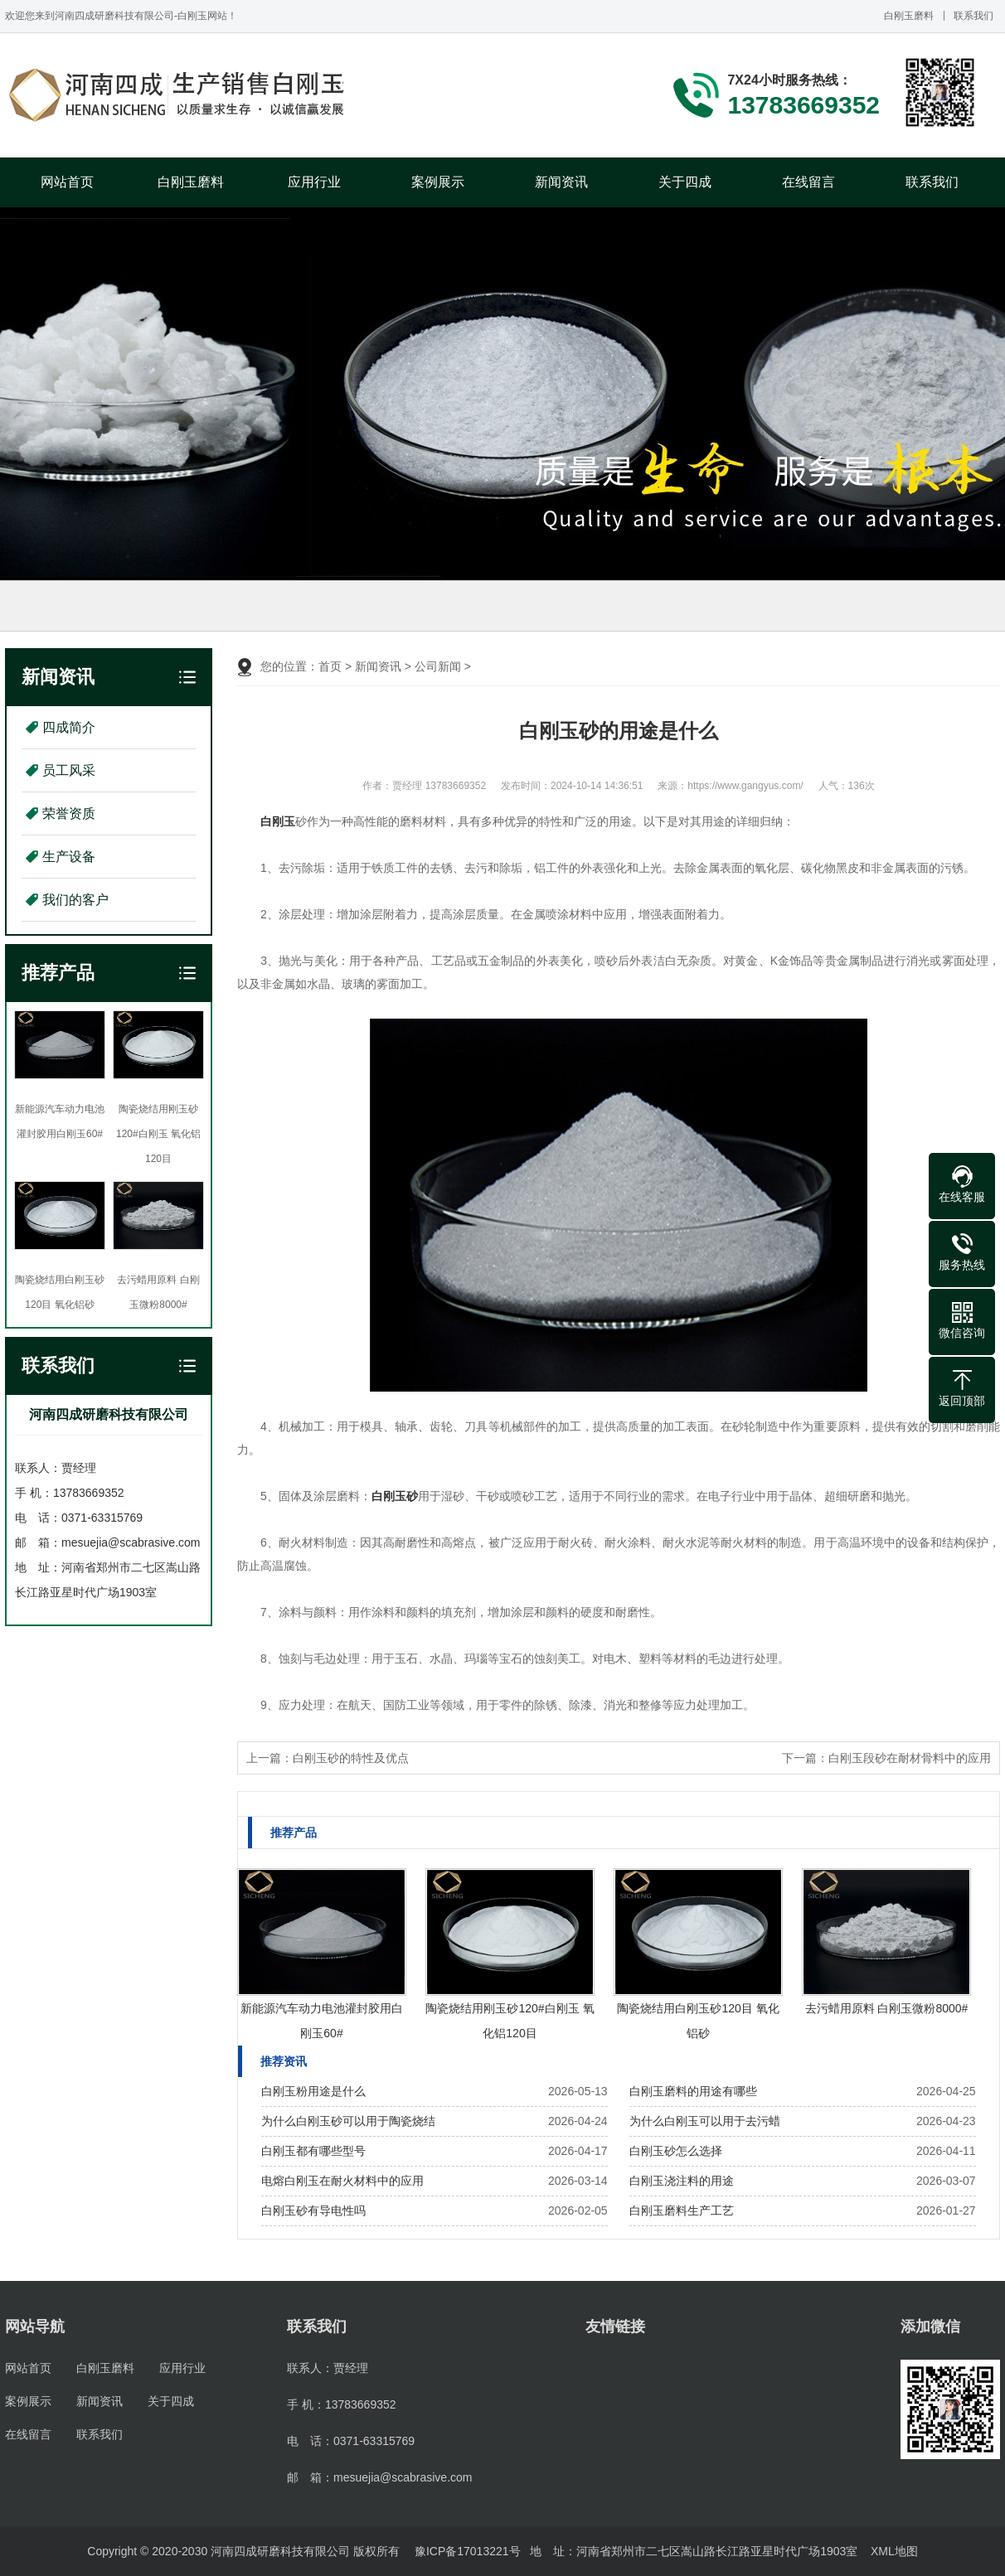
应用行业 (314, 182)
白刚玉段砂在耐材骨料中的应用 (909, 1758)
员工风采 (68, 770)
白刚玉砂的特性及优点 (351, 1758)
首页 (330, 666)
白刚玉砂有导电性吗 (313, 2210)
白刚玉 (277, 821)
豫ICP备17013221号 (468, 2551)
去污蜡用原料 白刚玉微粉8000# (887, 2008)
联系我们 (973, 16)
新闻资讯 (561, 182)
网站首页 (67, 182)
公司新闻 (438, 666)
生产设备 (68, 857)
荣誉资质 (68, 813)
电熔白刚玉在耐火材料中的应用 (342, 2180)
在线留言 (808, 182)
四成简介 (68, 727)
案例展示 (437, 182)
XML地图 (894, 2551)
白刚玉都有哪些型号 (313, 2150)
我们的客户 (75, 900)
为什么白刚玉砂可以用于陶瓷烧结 (348, 2121)
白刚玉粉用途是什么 (313, 2091)
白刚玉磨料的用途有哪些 (693, 2091)
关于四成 (684, 182)
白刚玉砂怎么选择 (675, 2150)
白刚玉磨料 (909, 16)
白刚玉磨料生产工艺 (681, 2210)
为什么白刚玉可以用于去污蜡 (704, 2121)
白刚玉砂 (394, 1496)
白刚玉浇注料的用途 (681, 2180)
